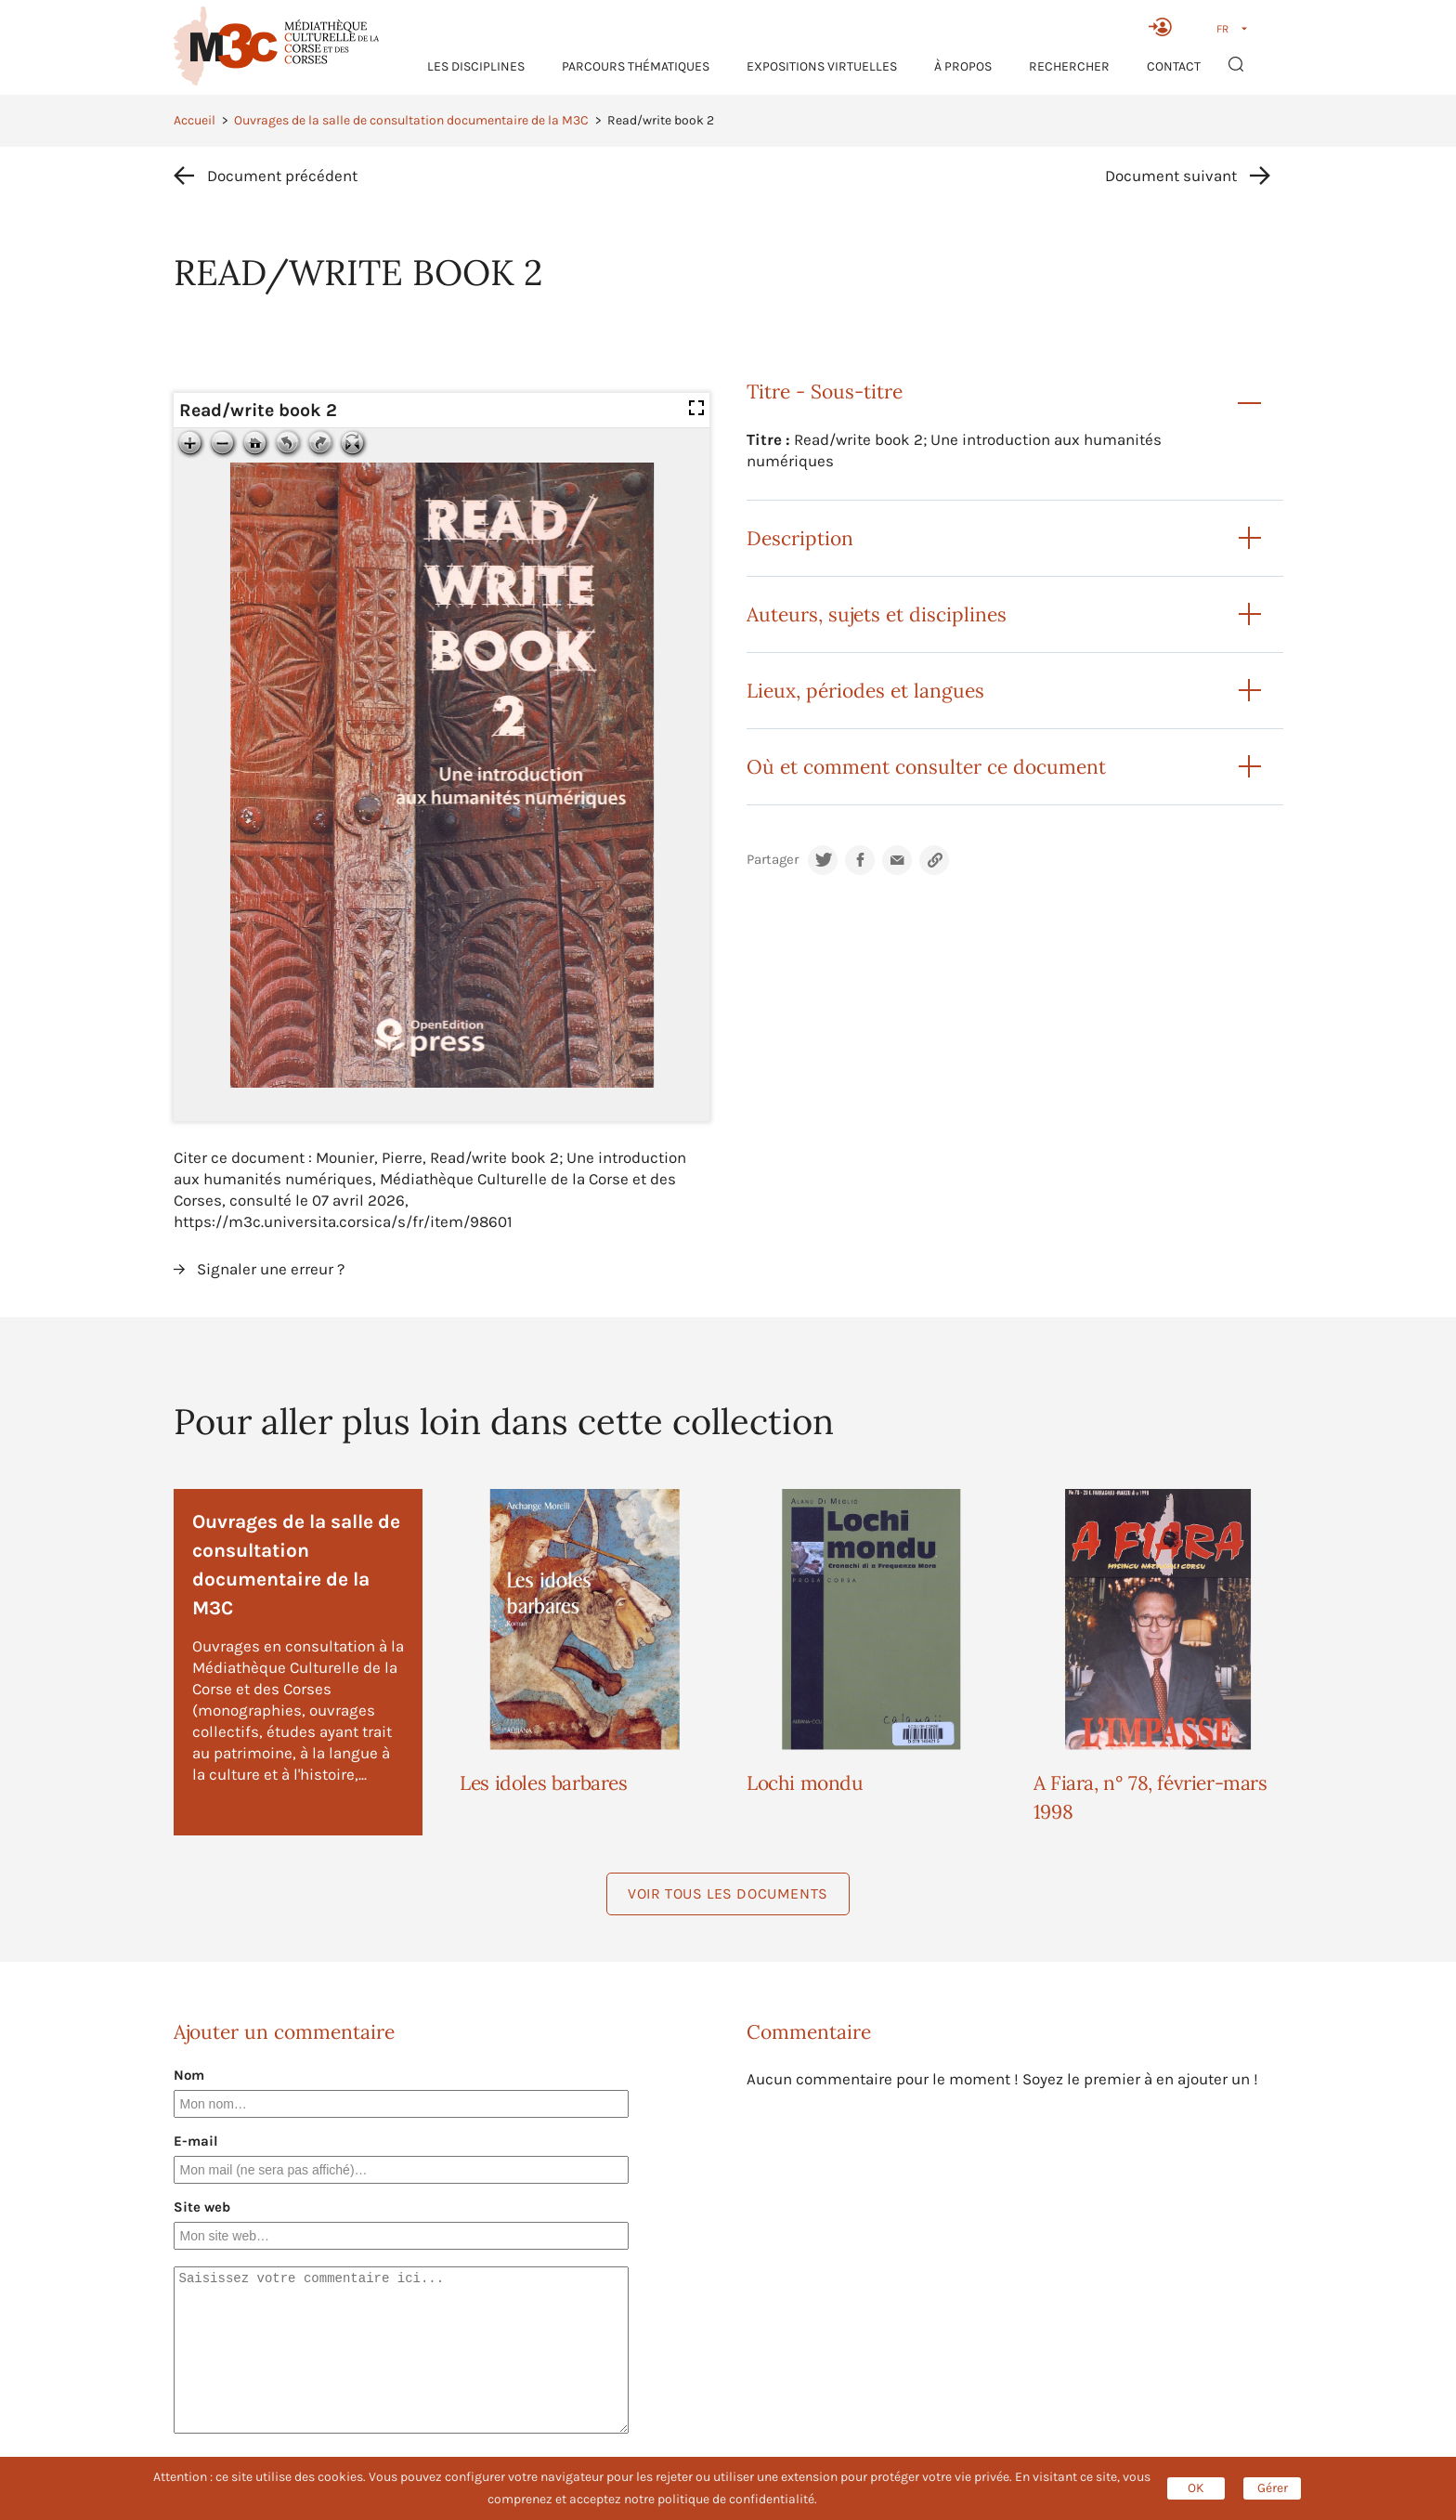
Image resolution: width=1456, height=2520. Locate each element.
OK (1196, 2488)
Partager (773, 860)
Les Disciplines (476, 66)
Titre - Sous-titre (825, 391)
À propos (963, 66)
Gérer (1272, 2488)
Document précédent (282, 175)
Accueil (194, 120)
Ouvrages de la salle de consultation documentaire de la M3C (411, 120)
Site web (202, 2207)
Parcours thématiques (635, 66)
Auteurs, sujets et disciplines (877, 614)
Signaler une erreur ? (270, 1269)
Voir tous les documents (728, 1893)
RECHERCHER (1069, 66)
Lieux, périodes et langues (865, 690)
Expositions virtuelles (822, 66)
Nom (189, 2075)
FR (1222, 28)
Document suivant (1171, 175)
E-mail (196, 2141)
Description (800, 538)
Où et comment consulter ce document (926, 766)
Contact (1174, 66)
